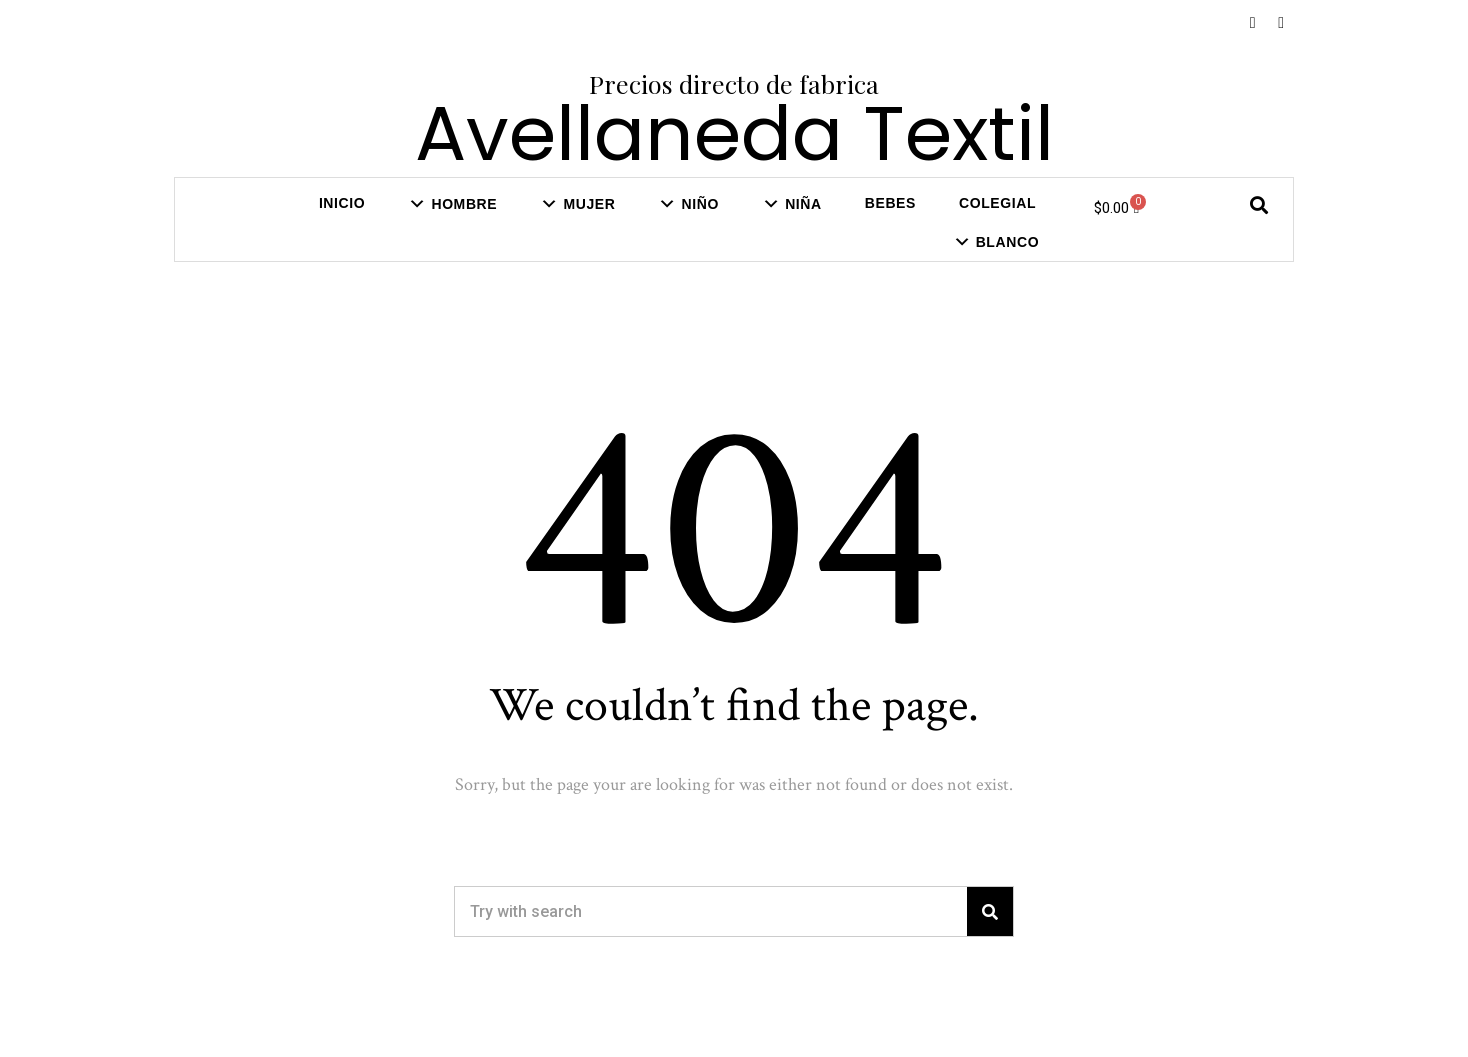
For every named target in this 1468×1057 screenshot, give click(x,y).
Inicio (342, 203)
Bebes (890, 203)
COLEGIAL (997, 203)
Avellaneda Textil (734, 133)
